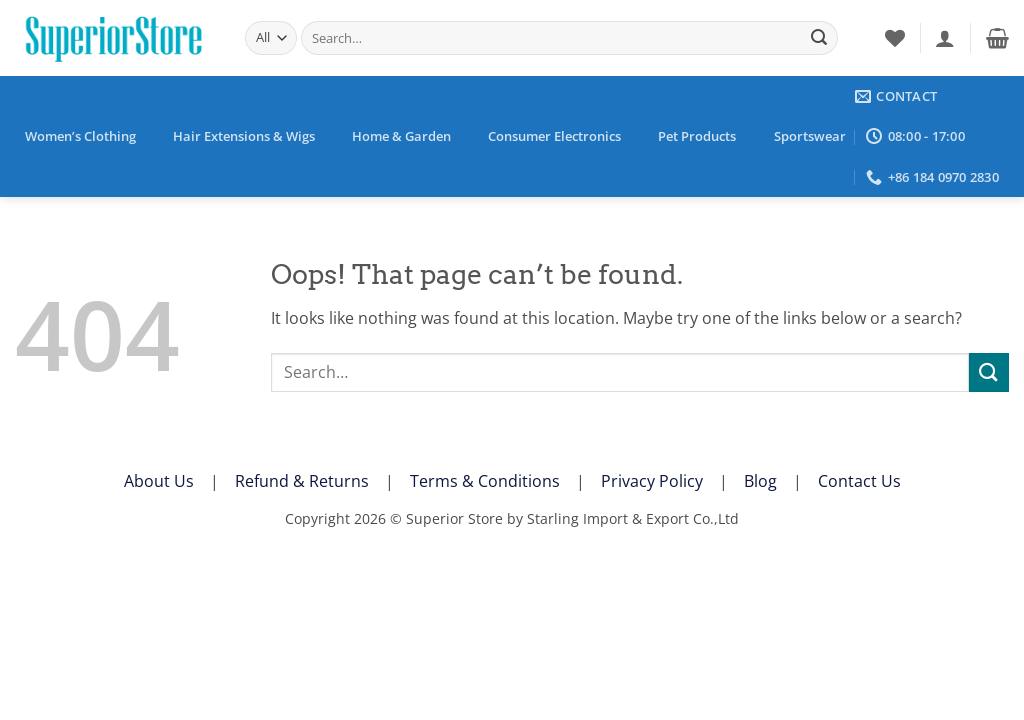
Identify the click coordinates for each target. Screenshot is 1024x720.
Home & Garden (401, 136)
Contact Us (859, 481)
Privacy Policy (652, 481)
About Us (159, 481)
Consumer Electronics (554, 136)
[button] (945, 38)
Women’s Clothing (80, 136)
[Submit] (819, 38)
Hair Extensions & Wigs (244, 136)
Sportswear (810, 136)
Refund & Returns (302, 481)
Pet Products (697, 136)
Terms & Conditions (485, 481)
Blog (760, 481)
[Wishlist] (895, 38)
